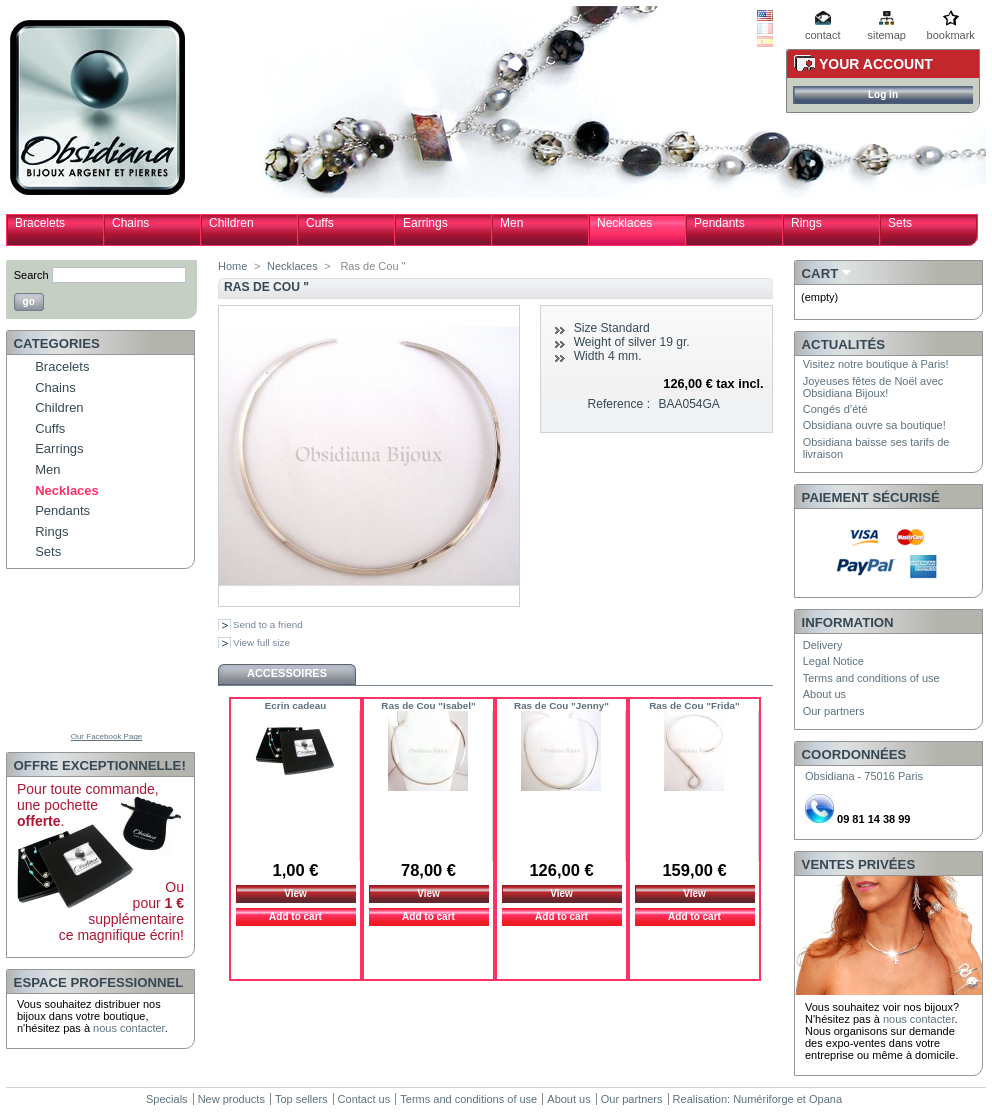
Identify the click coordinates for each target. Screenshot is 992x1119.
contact (822, 35)
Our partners (834, 711)
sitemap (886, 35)
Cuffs (320, 223)
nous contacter (129, 1028)
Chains (130, 223)
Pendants (719, 223)
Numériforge (763, 1099)
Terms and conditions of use (871, 678)
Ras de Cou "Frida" (694, 705)
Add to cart (295, 916)
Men (511, 223)
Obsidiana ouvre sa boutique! (874, 425)
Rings (806, 223)
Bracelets (40, 223)
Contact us (364, 1099)
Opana (825, 1099)
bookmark (951, 35)
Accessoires (287, 673)
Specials (167, 1099)
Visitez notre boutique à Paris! (876, 364)
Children (231, 223)
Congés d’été (835, 409)
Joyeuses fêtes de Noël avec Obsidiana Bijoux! (873, 387)
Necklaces (624, 223)
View (295, 893)
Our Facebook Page (107, 736)
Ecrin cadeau (295, 705)
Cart (820, 273)
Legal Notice (833, 661)
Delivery (823, 645)
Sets (900, 223)
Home (232, 266)
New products (231, 1099)
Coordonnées (854, 754)
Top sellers (301, 1099)
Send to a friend (268, 624)
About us (824, 694)
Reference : (619, 404)
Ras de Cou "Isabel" (428, 705)
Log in (883, 94)
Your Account (876, 64)
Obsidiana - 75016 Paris (864, 776)
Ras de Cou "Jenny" (561, 705)
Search (31, 275)
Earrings (425, 223)
